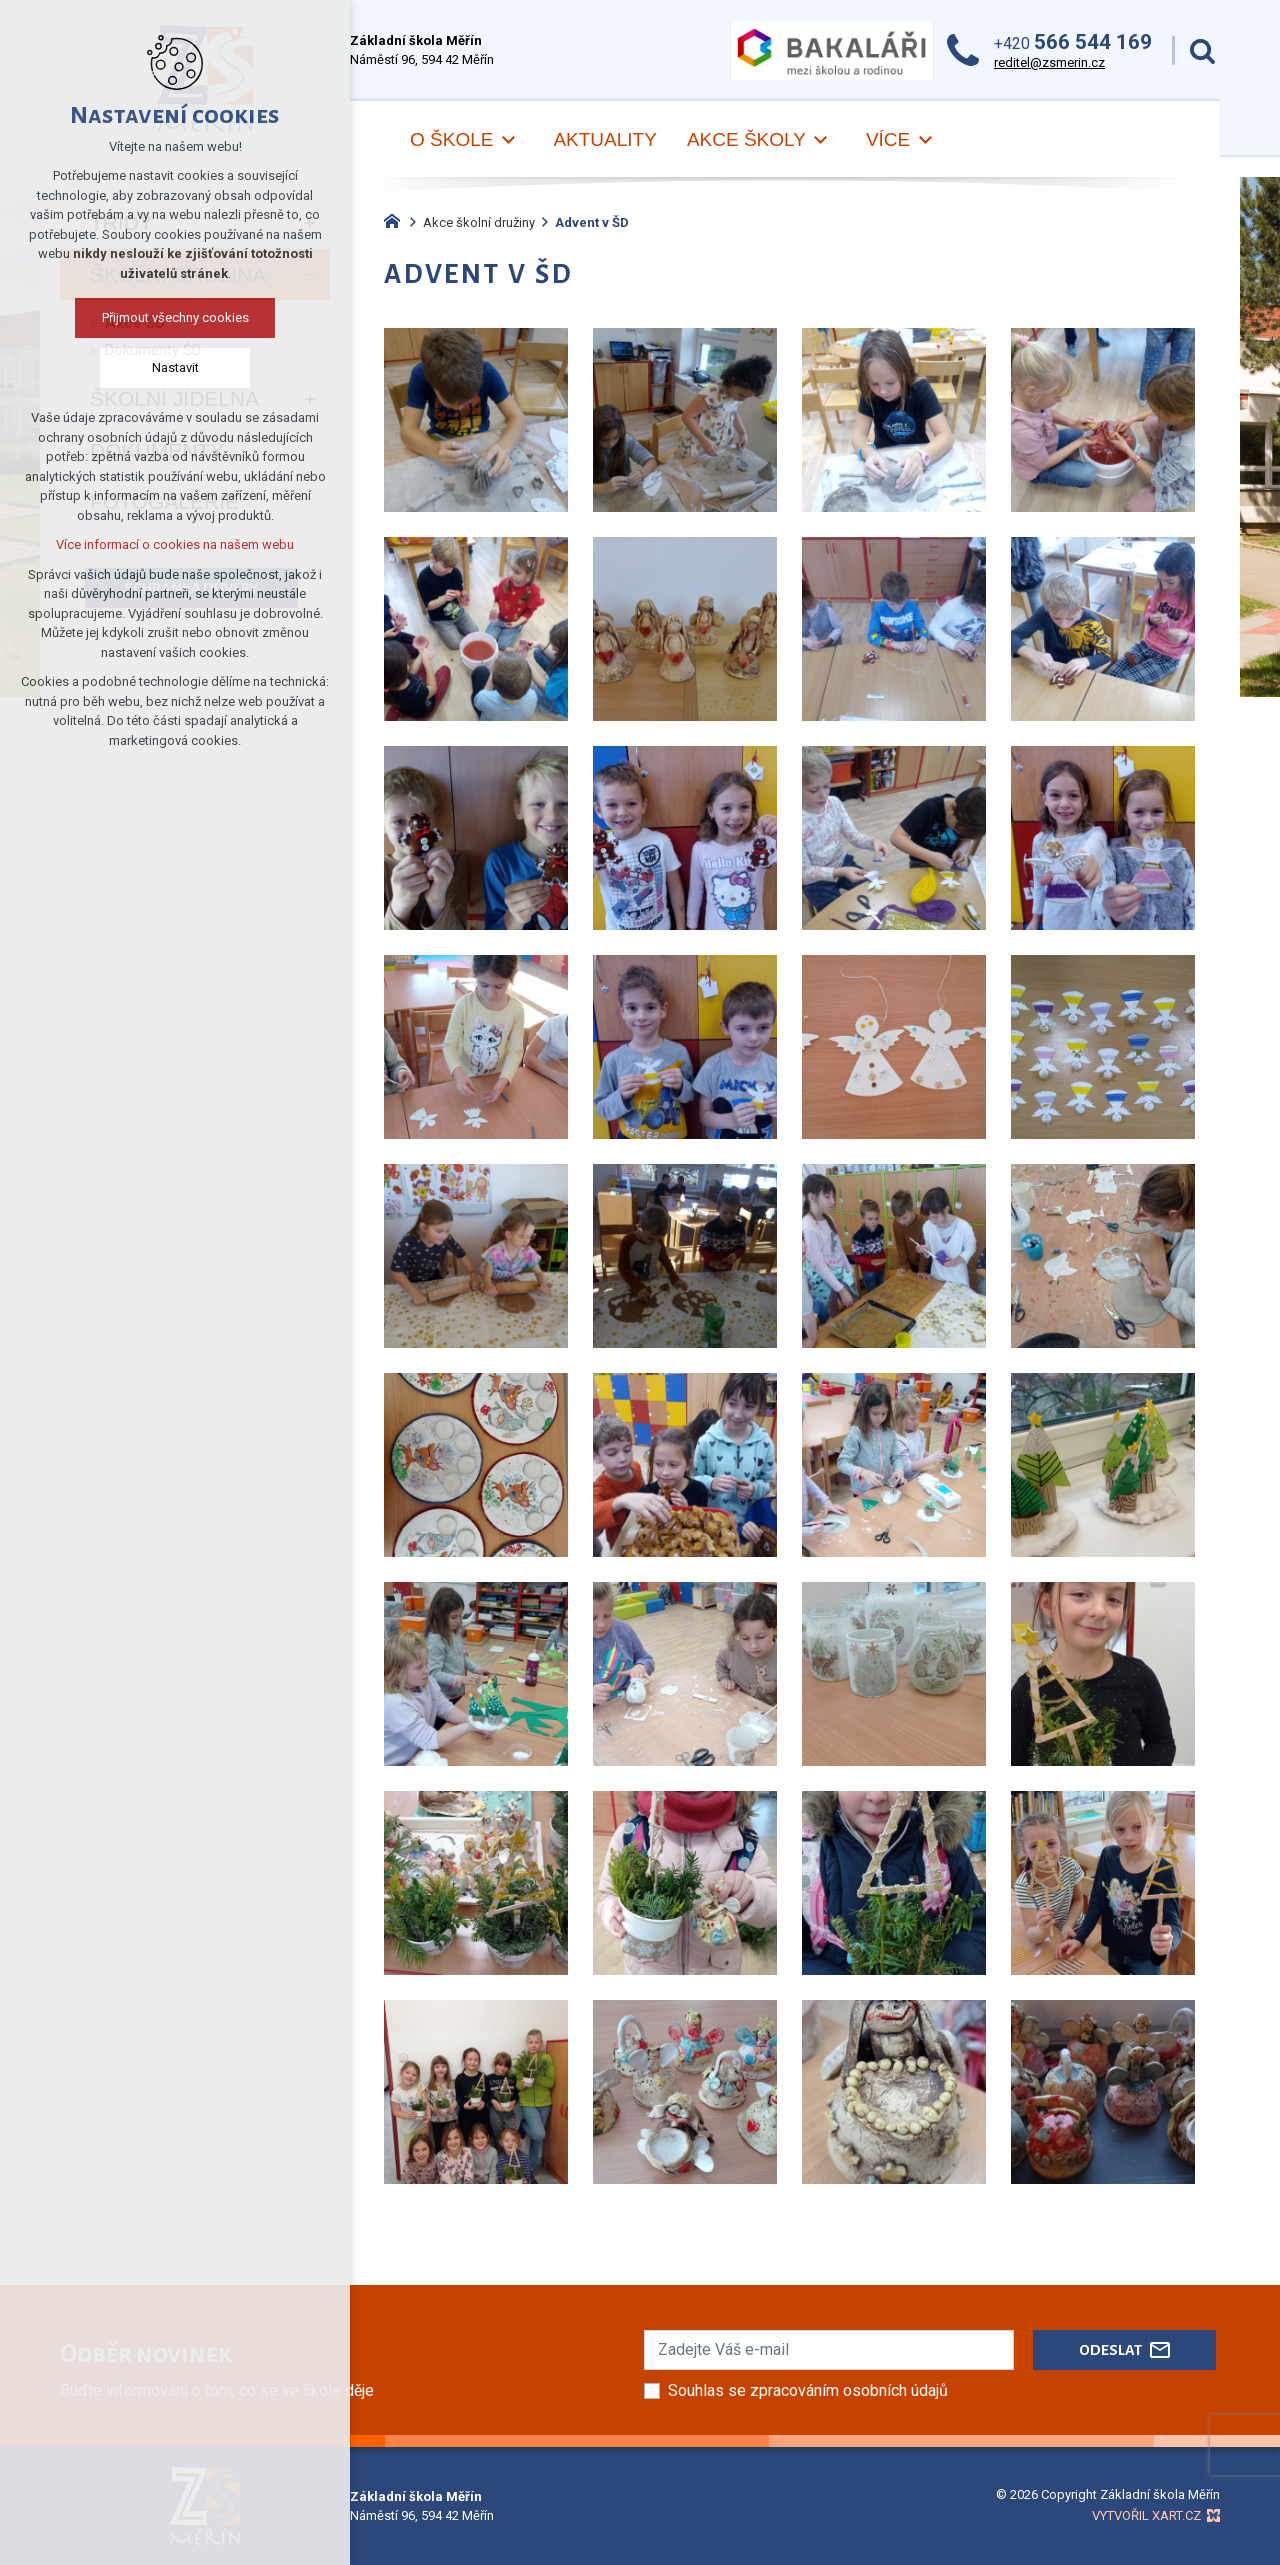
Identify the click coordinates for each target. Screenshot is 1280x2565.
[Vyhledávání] (1202, 50)
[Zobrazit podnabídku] (508, 140)
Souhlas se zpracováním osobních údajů (808, 2390)
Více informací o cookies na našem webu (175, 544)
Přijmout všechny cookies (175, 317)
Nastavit (175, 367)
